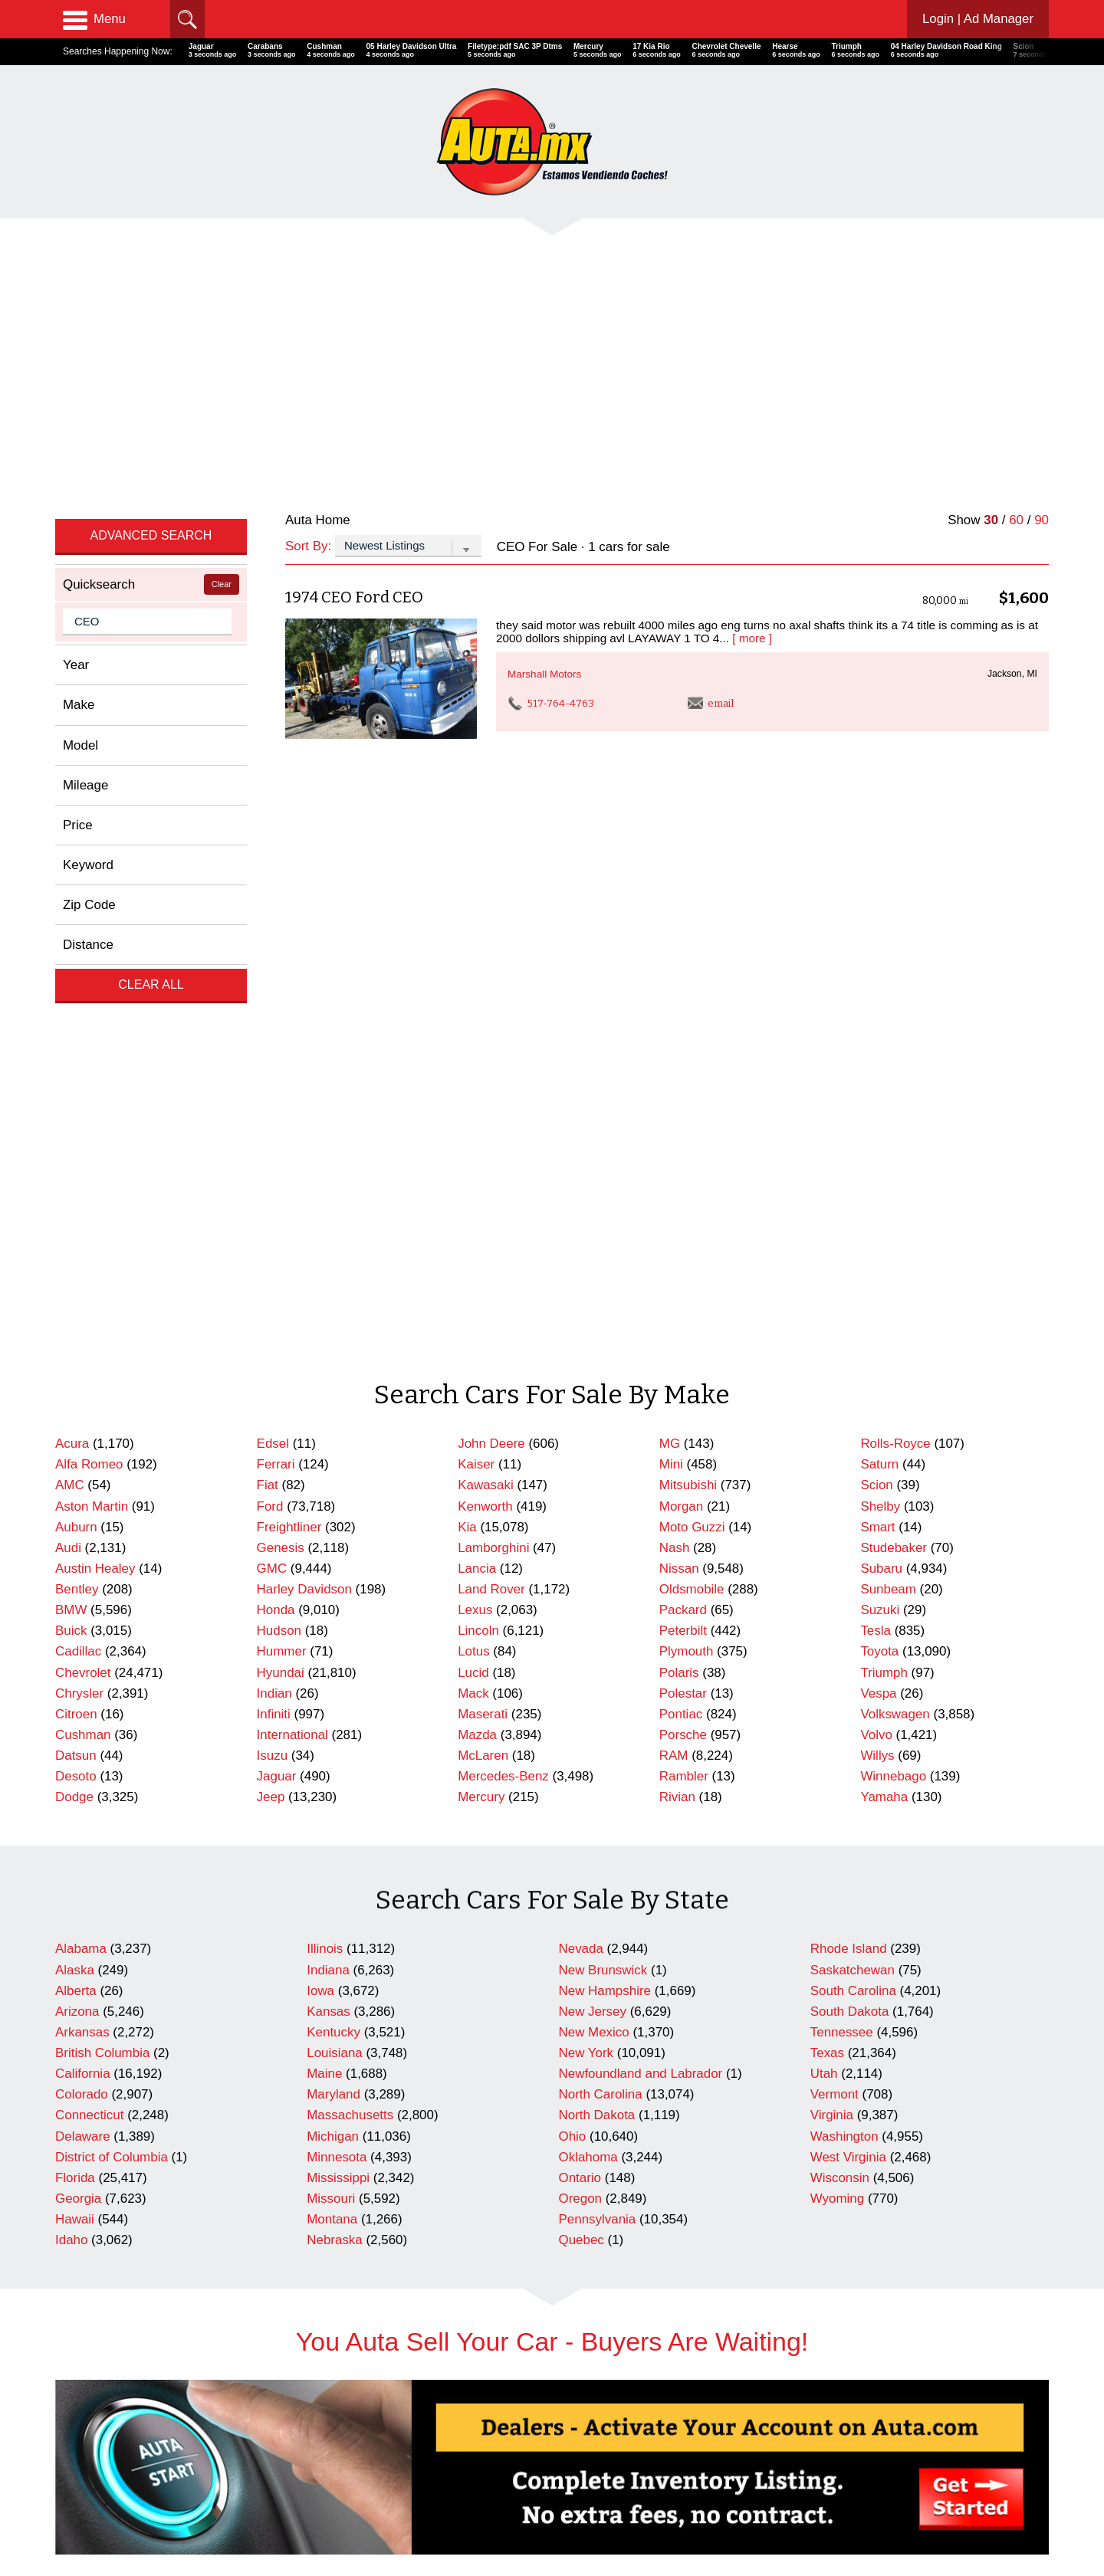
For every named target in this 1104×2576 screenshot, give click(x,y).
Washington (844, 1706)
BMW (71, 1180)
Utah (824, 1643)
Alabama (81, 1518)
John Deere (491, 1013)
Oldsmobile (691, 1159)
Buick (71, 1200)
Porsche (683, 1305)
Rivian (677, 1367)
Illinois (325, 1518)
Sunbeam (888, 1159)
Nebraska (335, 1810)
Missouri (331, 1768)
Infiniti (274, 1284)
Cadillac (78, 1221)
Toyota (879, 1221)
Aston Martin (91, 1076)
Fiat (267, 1055)
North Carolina (600, 1664)
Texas (827, 1623)
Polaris (679, 1242)
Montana (332, 1789)
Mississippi (338, 1748)
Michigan (333, 1706)
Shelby (880, 1076)
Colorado (81, 1664)
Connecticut (89, 1685)
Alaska (74, 1540)
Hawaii (74, 1789)
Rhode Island (848, 1518)
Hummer (282, 1221)
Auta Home (317, 305)
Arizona (77, 1581)
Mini (671, 1034)
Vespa (878, 1263)
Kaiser (476, 1034)
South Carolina (853, 1561)
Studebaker (893, 1118)
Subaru (881, 1138)
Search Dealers (344, 2491)
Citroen (76, 1284)
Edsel (273, 1013)
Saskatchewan (852, 1540)
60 (1016, 305)
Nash (674, 1118)
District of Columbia (111, 1727)
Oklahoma (588, 1727)
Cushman (83, 1305)
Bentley (77, 1159)
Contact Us (81, 2513)
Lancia (477, 1138)
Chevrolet (83, 1242)
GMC (272, 1138)
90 (1041, 305)
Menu (94, 19)
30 (991, 305)
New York (586, 1623)
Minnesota (336, 1727)
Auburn (76, 1097)
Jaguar (277, 1346)
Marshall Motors (544, 459)
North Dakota (597, 1685)
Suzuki (879, 1180)
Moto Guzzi (692, 1097)
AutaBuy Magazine (941, 2506)
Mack (473, 1263)
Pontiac (681, 1284)
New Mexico (594, 1602)
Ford (270, 1076)
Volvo (876, 1305)
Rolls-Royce (895, 1013)
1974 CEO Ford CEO (354, 382)
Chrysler (79, 1263)
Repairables (589, 2491)
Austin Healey (95, 1138)
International (292, 1305)
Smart (877, 1097)
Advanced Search (151, 320)
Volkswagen (894, 1284)
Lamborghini (493, 1118)
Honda (276, 1180)
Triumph (884, 1242)
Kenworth (485, 1076)
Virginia (831, 1685)
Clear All (150, 769)
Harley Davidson (304, 1159)
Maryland (333, 1664)
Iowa (320, 1561)
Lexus (475, 1180)
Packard (683, 1180)
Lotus (473, 1221)
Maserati (483, 1284)
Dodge (74, 1367)
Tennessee (841, 1602)
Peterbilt (683, 1200)
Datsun (76, 1325)
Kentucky (333, 1602)
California (82, 1643)
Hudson (279, 1200)
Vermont (834, 1664)
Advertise (76, 2491)
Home (69, 2470)
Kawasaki (486, 1055)
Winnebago (893, 1346)
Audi (68, 1118)
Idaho (71, 1810)
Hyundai (280, 1242)
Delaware (82, 1706)
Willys (877, 1325)
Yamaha (884, 1367)
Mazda (477, 1305)
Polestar (683, 1263)
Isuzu (272, 1325)
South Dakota (849, 1581)
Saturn (879, 1034)
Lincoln (478, 1200)
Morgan (681, 1076)
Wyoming (837, 1768)
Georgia (78, 1768)
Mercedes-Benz (503, 1346)
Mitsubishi (688, 1055)
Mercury (481, 1367)
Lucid (473, 1242)
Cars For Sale (340, 2470)
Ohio (572, 1706)
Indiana (328, 1540)
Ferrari (276, 1034)
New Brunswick (603, 1540)
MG (669, 1013)
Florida (75, 1748)
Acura (72, 1013)
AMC (69, 1055)
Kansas (328, 1581)
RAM (673, 1325)
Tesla (875, 1200)
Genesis (280, 1118)
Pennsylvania (597, 1789)
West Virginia (848, 1727)
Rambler (683, 1346)
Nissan (679, 1138)
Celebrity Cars (595, 2470)
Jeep (271, 1367)
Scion (876, 1055)
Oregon (581, 1768)
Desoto (76, 1346)
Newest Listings (344, 2513)
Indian (274, 1263)
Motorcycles (589, 2513)
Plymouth (686, 1221)
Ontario (580, 1748)
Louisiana (335, 1623)
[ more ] (752, 423)
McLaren (483, 1325)
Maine (324, 1643)
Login (977, 18)
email (711, 488)
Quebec (581, 1810)
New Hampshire (605, 1561)
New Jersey (592, 1581)
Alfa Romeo (89, 1034)
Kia (467, 1097)
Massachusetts (350, 1685)
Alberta (76, 1561)
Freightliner (289, 1097)
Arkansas (82, 1602)
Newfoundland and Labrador (641, 1643)
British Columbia (102, 1623)
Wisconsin (839, 1748)
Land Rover (491, 1159)
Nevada (581, 1518)
